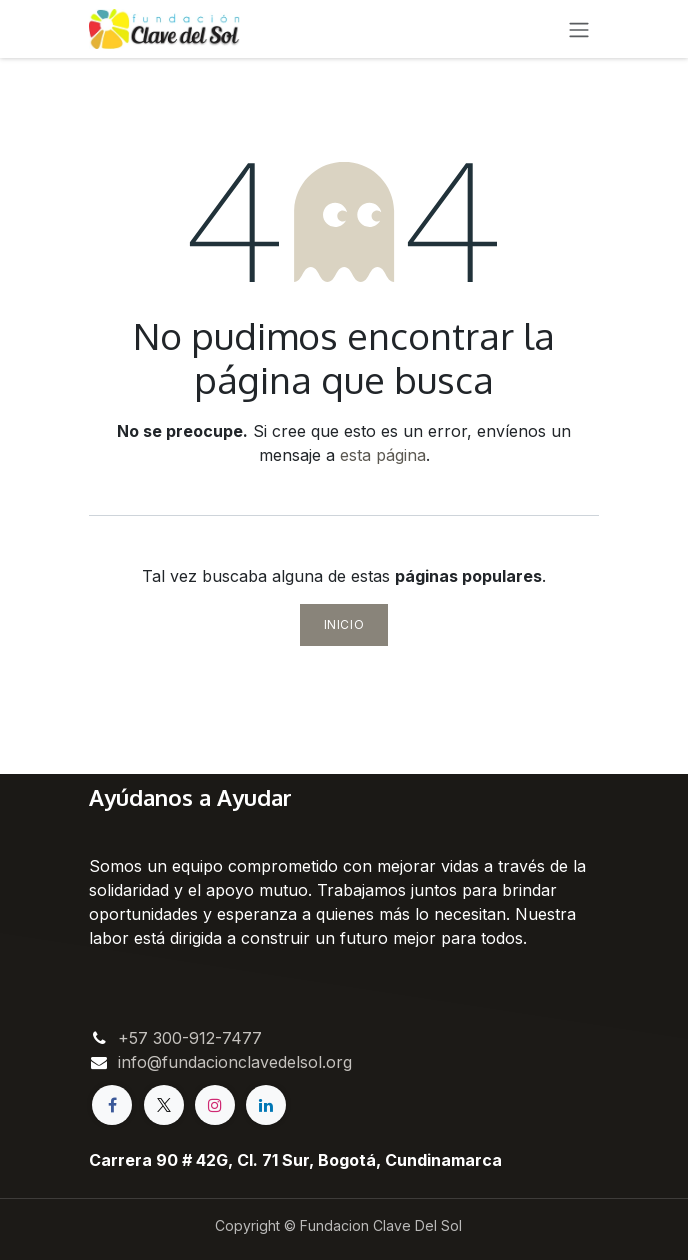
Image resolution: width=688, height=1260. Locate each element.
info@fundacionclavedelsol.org (235, 1062)
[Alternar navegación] (579, 29)
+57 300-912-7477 (190, 1038)
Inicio (344, 624)
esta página (383, 455)
